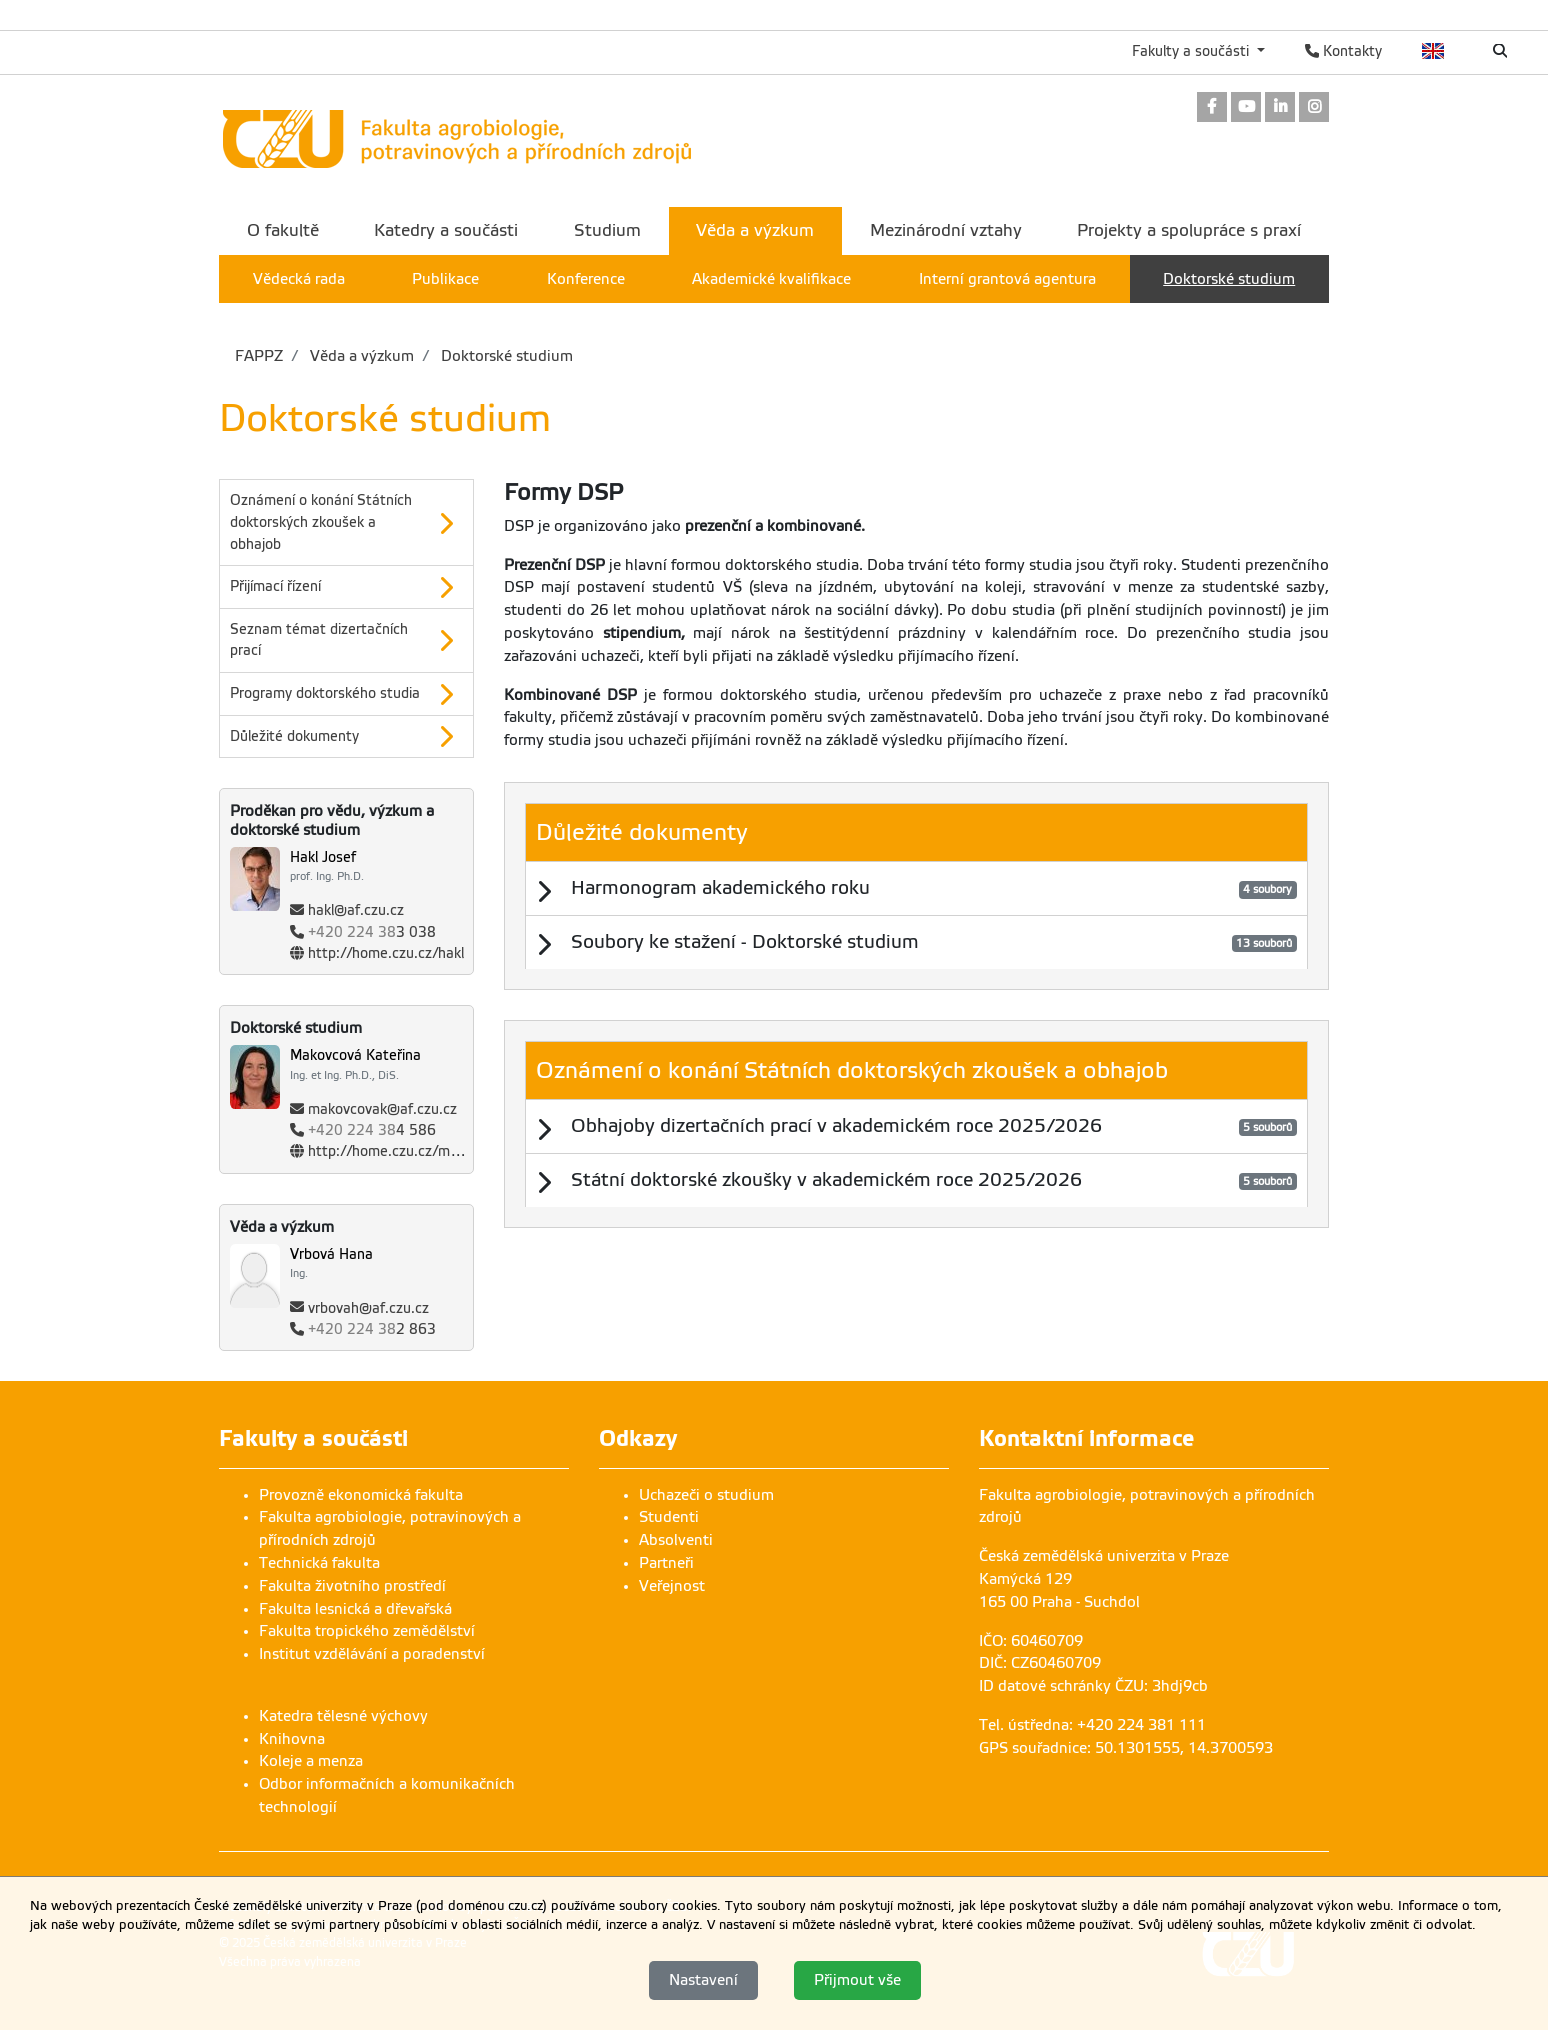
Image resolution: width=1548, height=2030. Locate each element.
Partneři (666, 1563)
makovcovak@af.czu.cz (382, 1109)
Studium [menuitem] (607, 230)
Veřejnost (672, 1586)
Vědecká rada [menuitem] (299, 279)
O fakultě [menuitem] (283, 230)
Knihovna (292, 1739)
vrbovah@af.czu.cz (368, 1308)
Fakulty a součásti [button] (1192, 51)
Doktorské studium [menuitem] (1229, 279)
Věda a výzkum (360, 356)
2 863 (372, 1329)
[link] (1212, 108)
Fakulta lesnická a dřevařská (355, 1609)
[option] (346, 522)
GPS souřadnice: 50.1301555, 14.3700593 (1126, 1748)
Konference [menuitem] (586, 279)
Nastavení (703, 1980)
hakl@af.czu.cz (356, 910)
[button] (346, 522)
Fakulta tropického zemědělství (367, 1631)
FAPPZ (259, 356)
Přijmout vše (857, 1980)
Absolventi (676, 1540)
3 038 (372, 932)
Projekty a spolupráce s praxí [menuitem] (1189, 230)
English (1433, 51)
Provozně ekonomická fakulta (361, 1495)
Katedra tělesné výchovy (343, 1716)
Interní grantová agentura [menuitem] (1007, 279)
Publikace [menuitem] (445, 279)
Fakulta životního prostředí (352, 1586)
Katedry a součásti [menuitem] (446, 230)
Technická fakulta (319, 1563)
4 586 (372, 1130)
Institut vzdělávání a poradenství (372, 1654)
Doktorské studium (505, 356)
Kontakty (1343, 51)
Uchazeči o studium (706, 1495)
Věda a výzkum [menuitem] (755, 230)
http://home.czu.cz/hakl (386, 953)
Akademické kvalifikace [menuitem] (771, 279)
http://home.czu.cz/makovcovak (412, 1151)
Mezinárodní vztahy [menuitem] (946, 230)
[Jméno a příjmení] (381, 866)
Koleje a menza (311, 1761)
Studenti (669, 1517)
